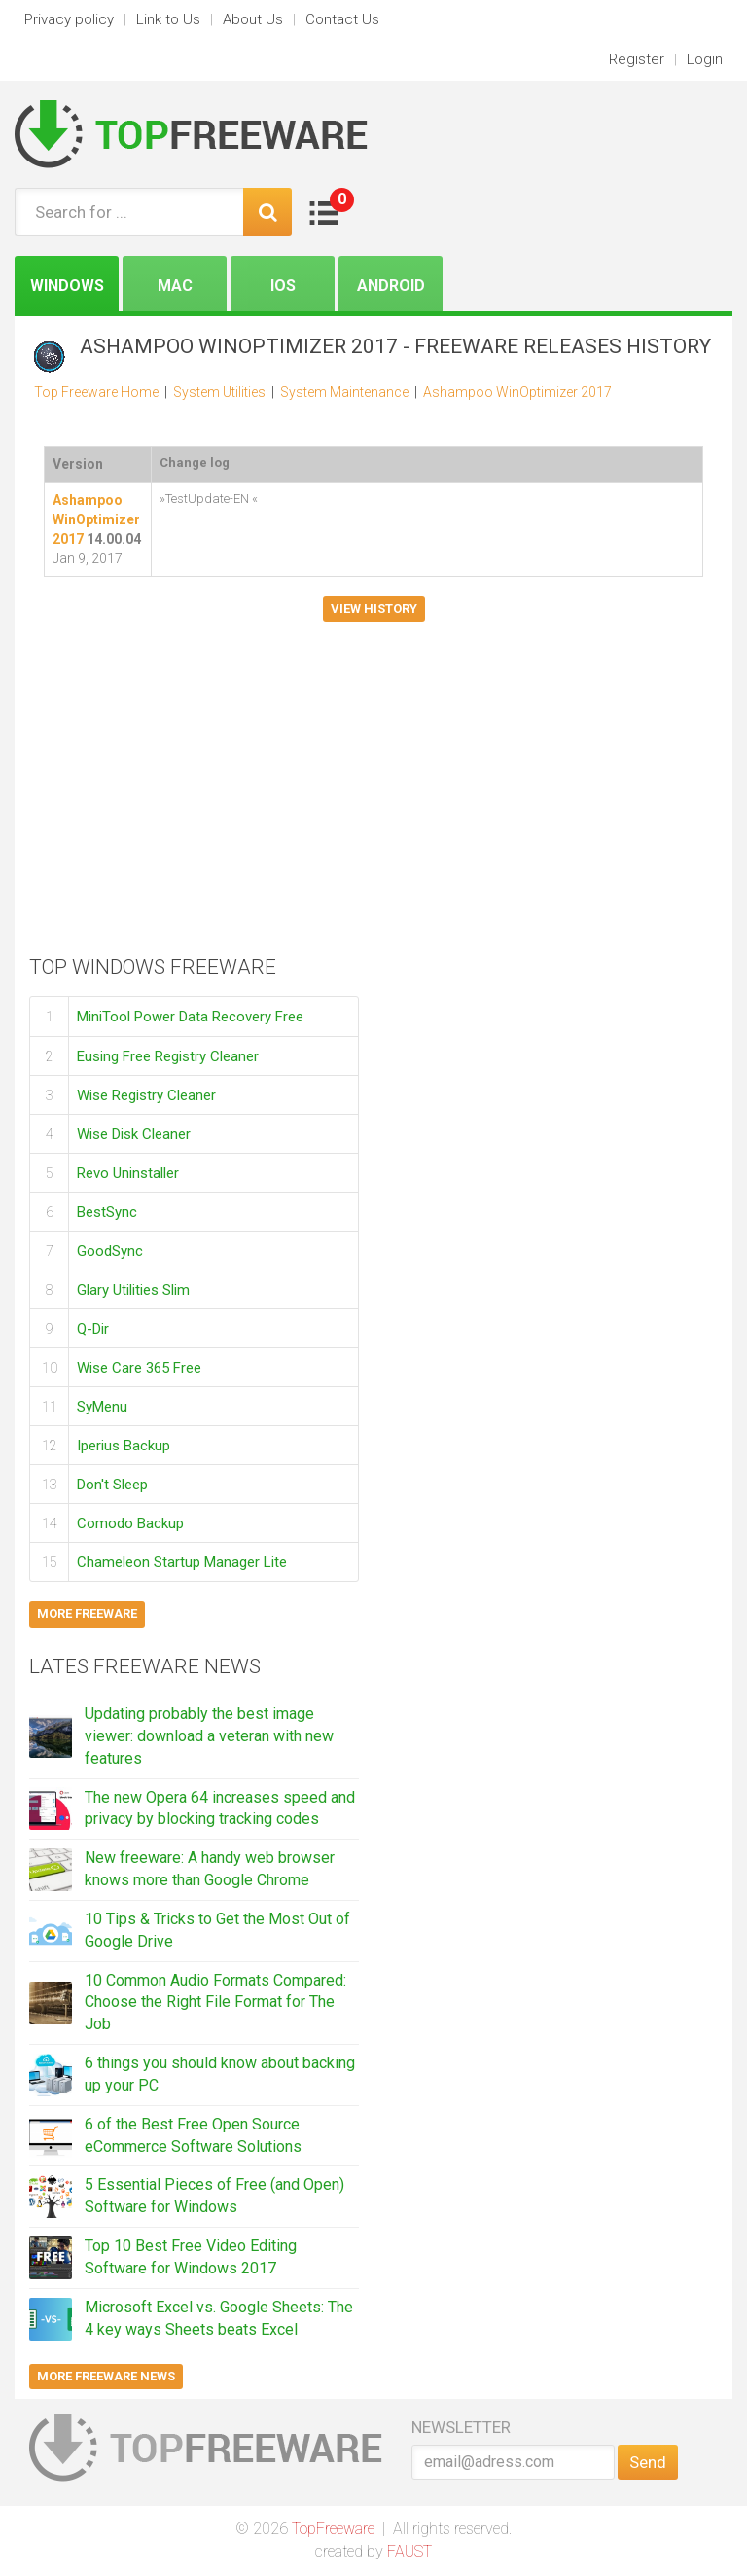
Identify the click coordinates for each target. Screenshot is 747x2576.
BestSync (107, 1211)
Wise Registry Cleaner (146, 1094)
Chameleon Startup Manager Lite (182, 1561)
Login (705, 59)
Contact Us (342, 19)
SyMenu (102, 1405)
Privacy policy (69, 19)
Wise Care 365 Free (139, 1367)
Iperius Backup (123, 1444)
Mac (175, 285)
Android (391, 285)
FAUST (409, 2551)
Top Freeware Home (96, 392)
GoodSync (110, 1250)
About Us (253, 19)
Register (636, 59)
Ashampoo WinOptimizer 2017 (517, 392)
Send (647, 2462)
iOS (283, 285)
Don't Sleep (112, 1483)
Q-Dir (93, 1328)
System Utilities (219, 392)
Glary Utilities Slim (133, 1289)
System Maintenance (344, 392)
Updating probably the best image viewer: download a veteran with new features (209, 1736)
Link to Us (168, 19)
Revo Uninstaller (128, 1172)
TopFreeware (333, 2529)
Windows (67, 285)
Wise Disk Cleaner (134, 1133)
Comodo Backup (130, 1522)
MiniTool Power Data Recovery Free (190, 1016)
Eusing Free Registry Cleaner (168, 1055)
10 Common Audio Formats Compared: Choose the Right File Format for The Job (215, 2002)
